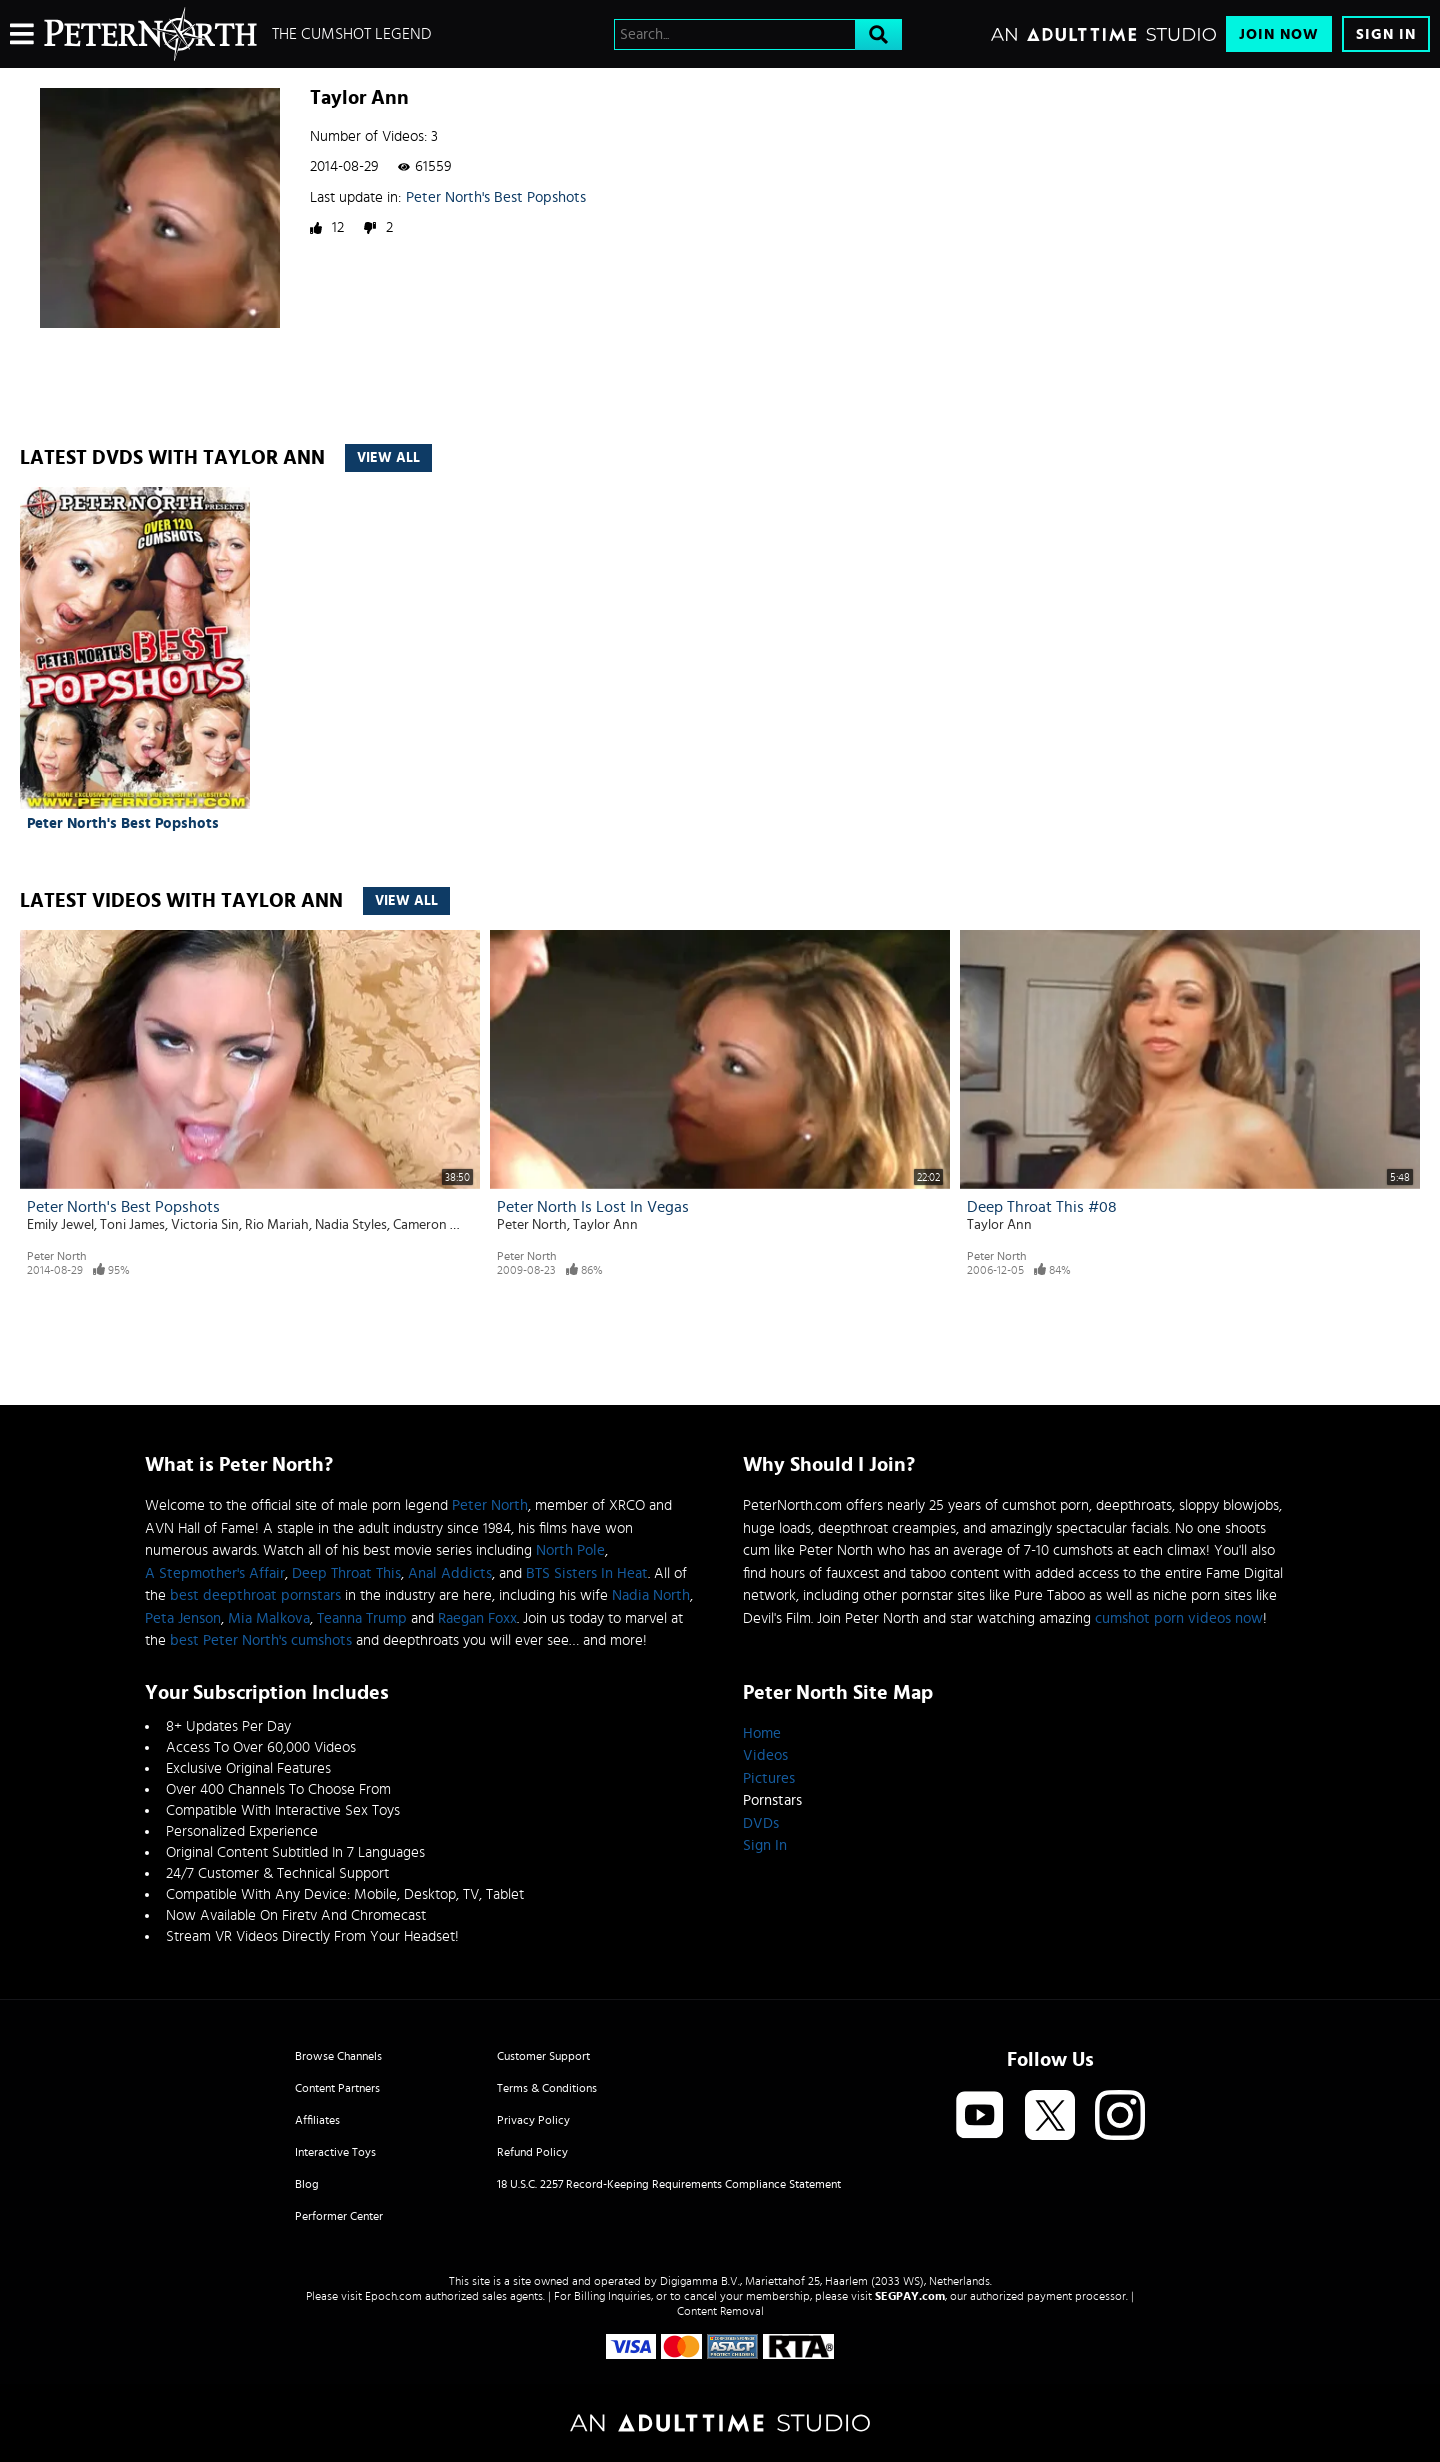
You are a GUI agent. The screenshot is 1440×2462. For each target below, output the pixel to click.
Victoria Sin (205, 1225)
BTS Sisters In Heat (587, 1573)
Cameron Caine (438, 1225)
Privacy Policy (533, 2120)
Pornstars (772, 1800)
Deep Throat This (346, 1573)
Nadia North (651, 1595)
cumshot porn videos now (1179, 1618)
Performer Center (339, 2216)
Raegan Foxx (477, 1618)
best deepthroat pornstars (255, 1595)
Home (762, 1733)
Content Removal (720, 2311)
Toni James (132, 1225)
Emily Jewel (60, 1225)
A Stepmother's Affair (215, 1573)
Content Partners (337, 2088)
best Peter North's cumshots (261, 1640)
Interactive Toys (335, 2152)
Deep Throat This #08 (1042, 1207)
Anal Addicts (450, 1573)
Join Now (1279, 34)
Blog (307, 2184)
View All (388, 458)
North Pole (570, 1550)
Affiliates (317, 2120)
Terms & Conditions (547, 2088)
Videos (765, 1755)
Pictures (769, 1778)
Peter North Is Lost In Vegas (593, 1207)
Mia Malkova (269, 1618)
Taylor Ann (605, 1225)
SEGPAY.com (910, 2296)
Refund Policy (532, 2152)
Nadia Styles (351, 1225)
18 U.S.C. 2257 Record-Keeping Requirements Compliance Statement (669, 2184)
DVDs (761, 1823)
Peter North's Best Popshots (496, 197)
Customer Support (543, 2056)
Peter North (56, 1256)
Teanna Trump (362, 1618)
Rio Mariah (277, 1225)
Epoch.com (393, 2296)
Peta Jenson (183, 1618)
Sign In (1386, 34)
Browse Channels (338, 2056)
